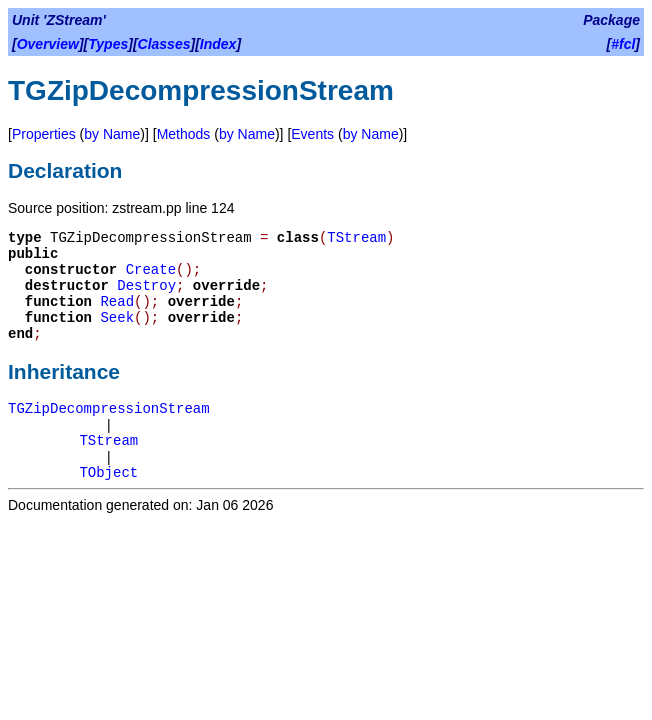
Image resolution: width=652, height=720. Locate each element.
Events (312, 134)
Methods (184, 134)
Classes (164, 44)
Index (218, 44)
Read (117, 302)
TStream (356, 238)
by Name (112, 134)
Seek (117, 318)
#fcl (623, 44)
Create (151, 270)
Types (108, 44)
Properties (44, 134)
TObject (108, 473)
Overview (48, 44)
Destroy (146, 286)
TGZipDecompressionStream (109, 409)
